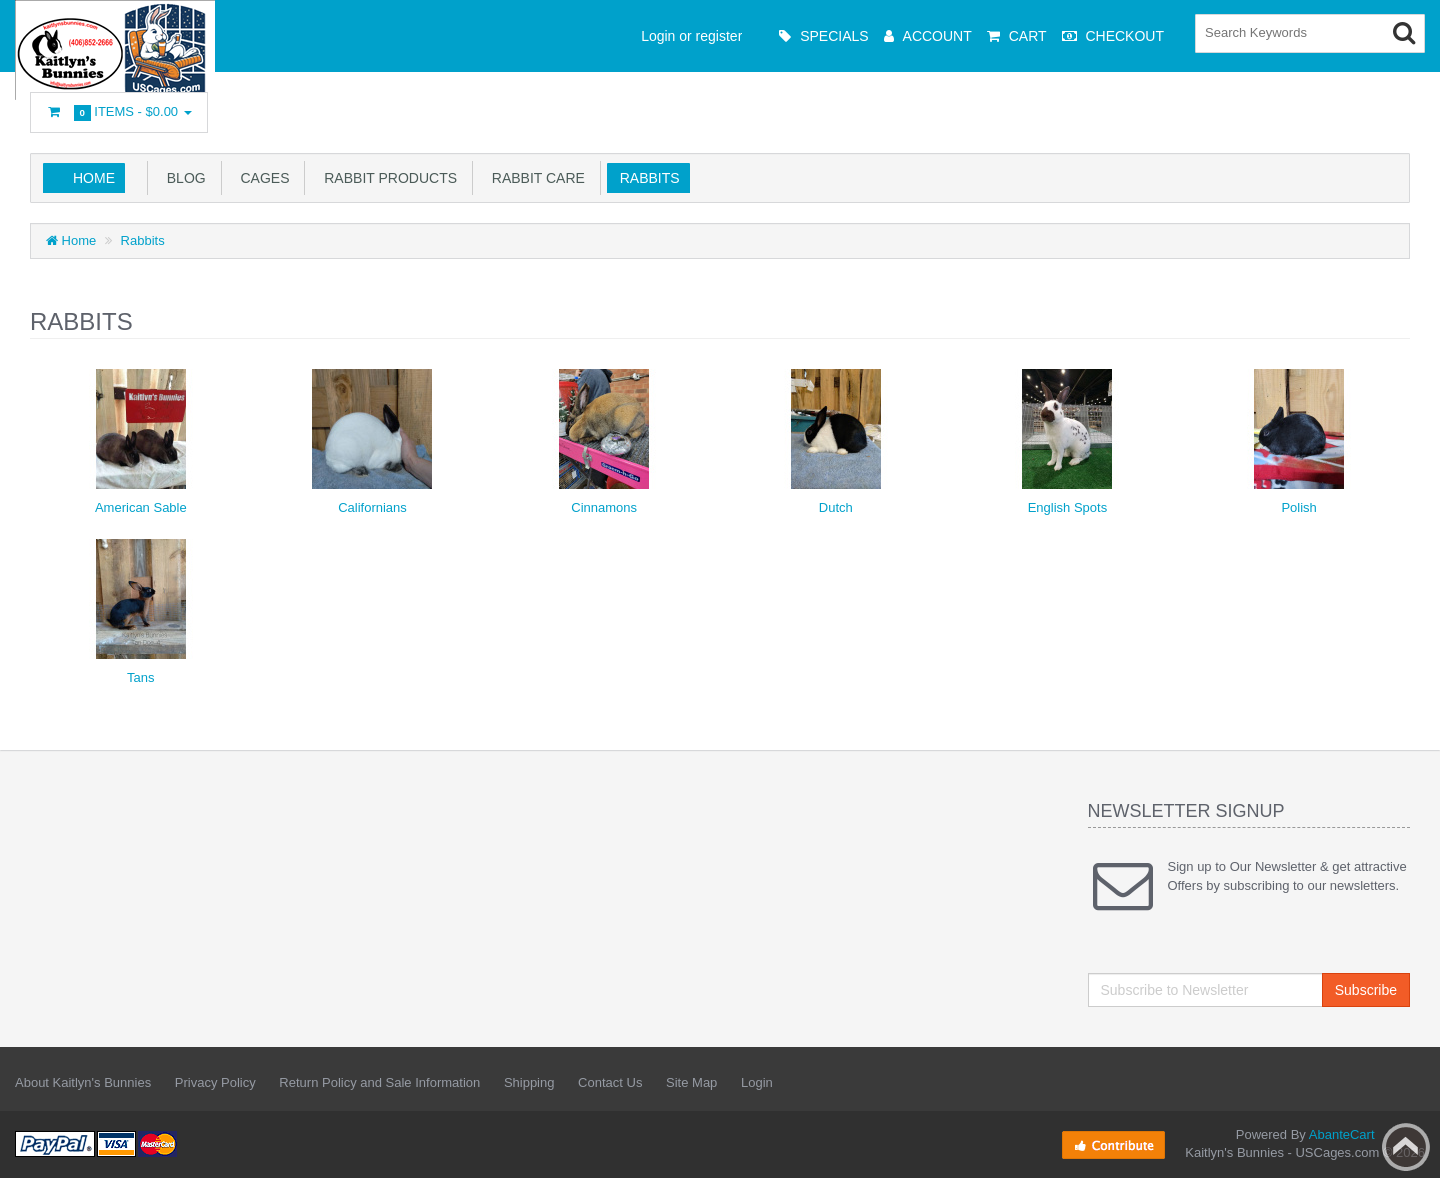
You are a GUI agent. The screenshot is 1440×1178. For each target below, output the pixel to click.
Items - (119, 112)
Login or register (691, 36)
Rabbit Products (386, 178)
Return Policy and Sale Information (379, 1082)
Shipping (529, 1082)
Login (757, 1082)
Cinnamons (604, 507)
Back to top (1406, 1147)
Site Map (691, 1082)
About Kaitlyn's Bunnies (83, 1082)
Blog (182, 178)
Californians (372, 507)
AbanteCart (1342, 1134)
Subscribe (1366, 990)
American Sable (141, 507)
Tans (140, 677)
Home (94, 178)
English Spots (1068, 507)
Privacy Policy (215, 1082)
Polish (1298, 507)
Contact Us (610, 1082)
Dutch (836, 507)
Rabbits (646, 178)
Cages (261, 178)
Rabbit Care (534, 178)
